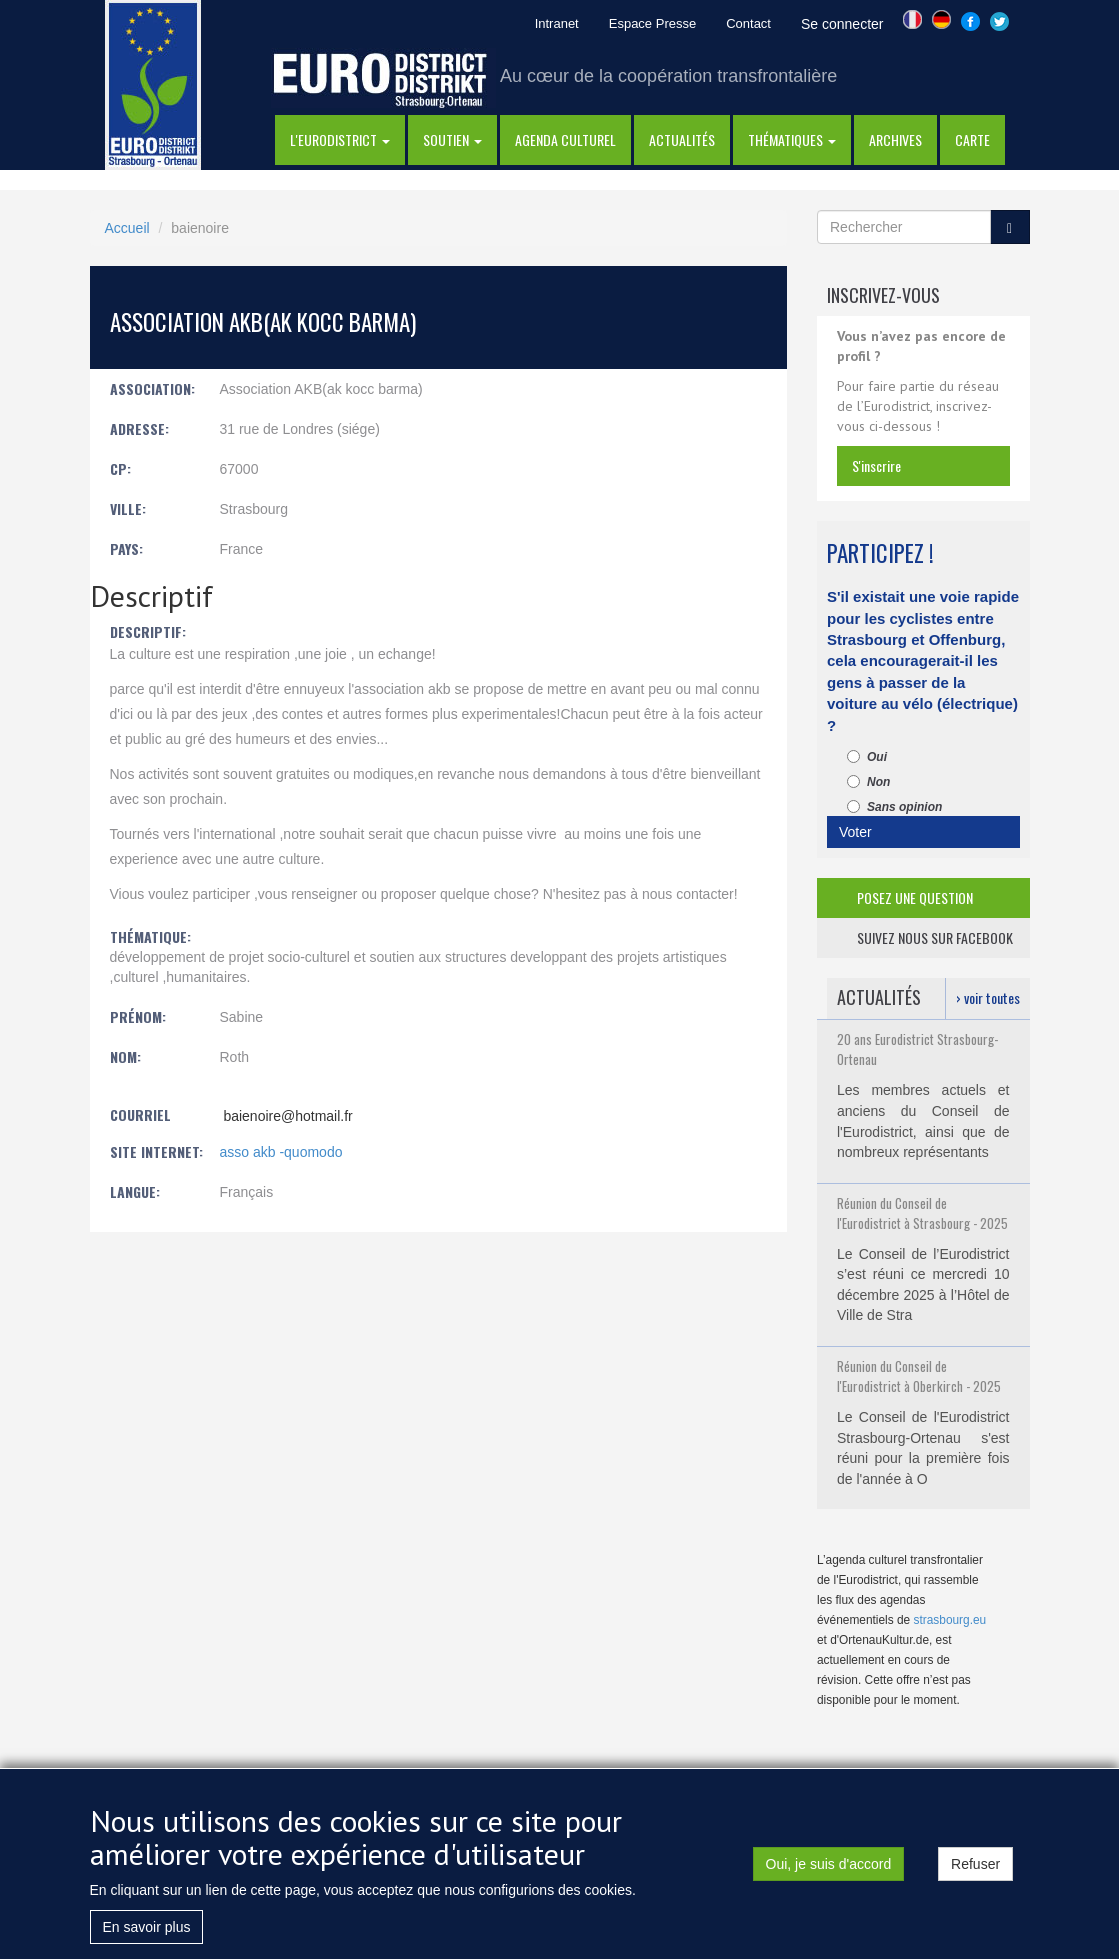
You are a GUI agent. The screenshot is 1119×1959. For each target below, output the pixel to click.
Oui (867, 757)
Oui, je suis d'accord (829, 1872)
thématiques (792, 139)
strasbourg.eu (950, 1620)
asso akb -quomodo (281, 1152)
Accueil (127, 228)
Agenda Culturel (565, 139)
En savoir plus (147, 1935)
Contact (748, 23)
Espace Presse (652, 23)
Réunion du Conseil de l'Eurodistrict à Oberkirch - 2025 (919, 1376)
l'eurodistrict (340, 139)
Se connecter (842, 24)
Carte (972, 139)
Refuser (975, 1872)
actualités (682, 139)
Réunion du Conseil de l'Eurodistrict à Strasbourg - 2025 (922, 1213)
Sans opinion (894, 807)
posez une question (915, 897)
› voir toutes (988, 997)
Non (868, 782)
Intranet (557, 23)
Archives (895, 139)
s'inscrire (876, 465)
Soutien (452, 139)
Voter (855, 832)
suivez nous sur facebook (935, 937)
